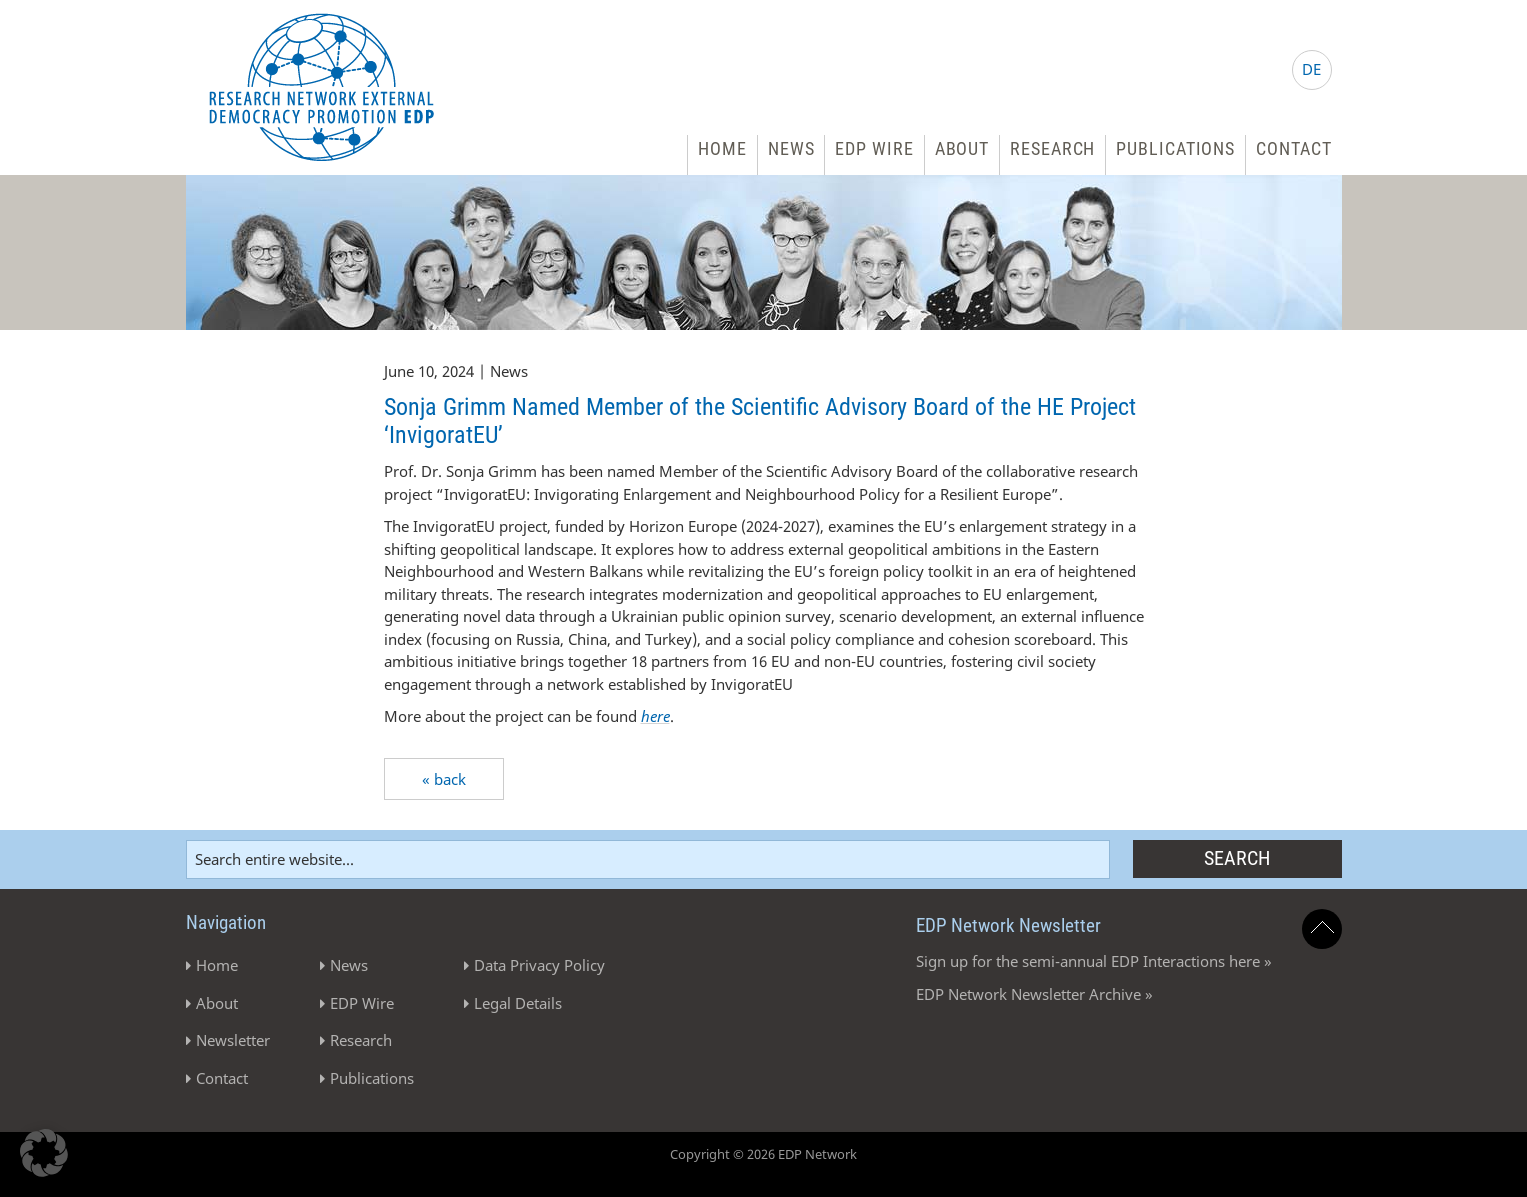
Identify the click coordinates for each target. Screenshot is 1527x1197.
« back (444, 779)
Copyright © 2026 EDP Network (763, 1154)
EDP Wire (874, 148)
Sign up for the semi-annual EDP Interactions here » (1094, 961)
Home (722, 148)
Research (1052, 148)
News (791, 148)
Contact (1293, 148)
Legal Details (518, 1003)
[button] (44, 1153)
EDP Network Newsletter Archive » (1034, 994)
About (962, 148)
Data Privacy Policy (539, 965)
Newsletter (233, 1040)
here (655, 716)
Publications (1175, 148)
